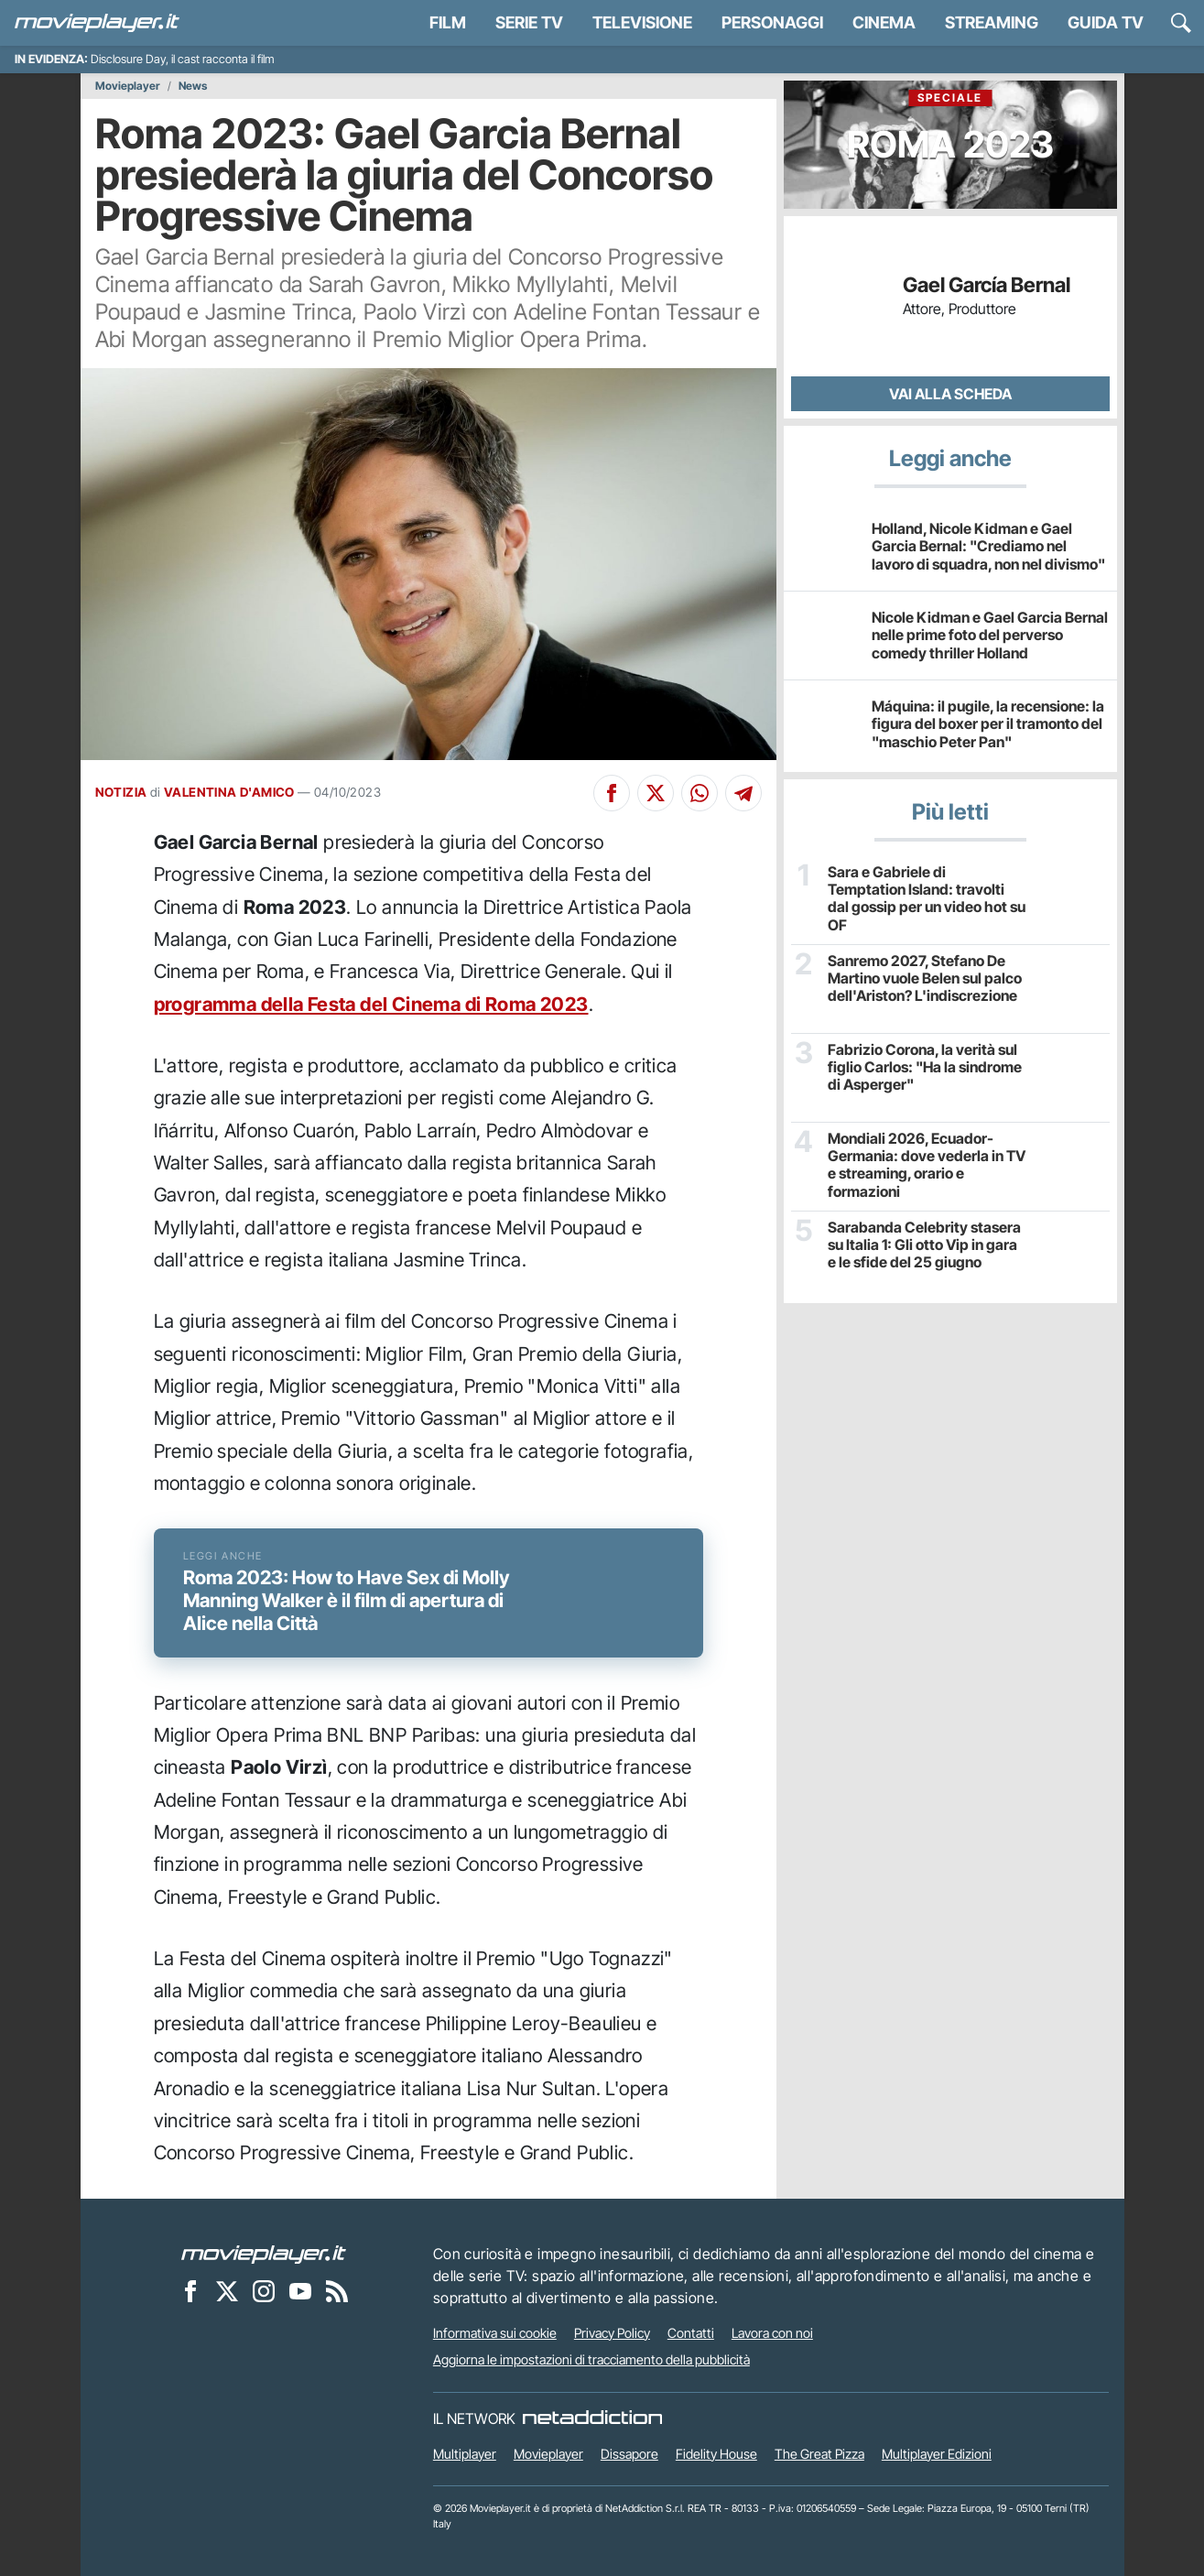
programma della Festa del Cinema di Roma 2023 (371, 1004)
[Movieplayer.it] (97, 23)
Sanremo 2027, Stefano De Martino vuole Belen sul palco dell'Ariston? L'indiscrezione (925, 978)
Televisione (642, 22)
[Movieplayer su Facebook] (190, 2291)
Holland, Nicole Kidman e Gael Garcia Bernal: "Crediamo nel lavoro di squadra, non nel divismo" (988, 545)
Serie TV (529, 22)
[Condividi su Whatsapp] (699, 793)
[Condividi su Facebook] (611, 793)
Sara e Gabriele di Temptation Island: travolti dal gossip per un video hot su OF (926, 899)
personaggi (772, 22)
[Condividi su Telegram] (743, 793)
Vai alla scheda (950, 394)
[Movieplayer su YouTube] (300, 2291)
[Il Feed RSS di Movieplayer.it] (337, 2291)
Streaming (991, 22)
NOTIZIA (121, 792)
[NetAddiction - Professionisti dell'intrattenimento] (592, 2418)
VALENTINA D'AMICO (229, 792)
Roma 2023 (950, 128)
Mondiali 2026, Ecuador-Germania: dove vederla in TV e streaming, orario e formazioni (926, 1165)
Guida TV (1106, 22)
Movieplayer (127, 86)
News (193, 86)
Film (447, 22)
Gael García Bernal (986, 285)
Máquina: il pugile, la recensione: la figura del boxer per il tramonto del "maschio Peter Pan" (988, 723)
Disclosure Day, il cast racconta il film (183, 59)
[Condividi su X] (655, 793)
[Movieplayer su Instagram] (263, 2291)
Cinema (884, 22)
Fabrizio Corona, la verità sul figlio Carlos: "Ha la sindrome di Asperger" (925, 1067)
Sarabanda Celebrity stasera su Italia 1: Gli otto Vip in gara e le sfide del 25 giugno (924, 1245)
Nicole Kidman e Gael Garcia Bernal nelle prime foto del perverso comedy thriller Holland (990, 634)
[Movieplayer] (263, 2253)
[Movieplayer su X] (227, 2291)
